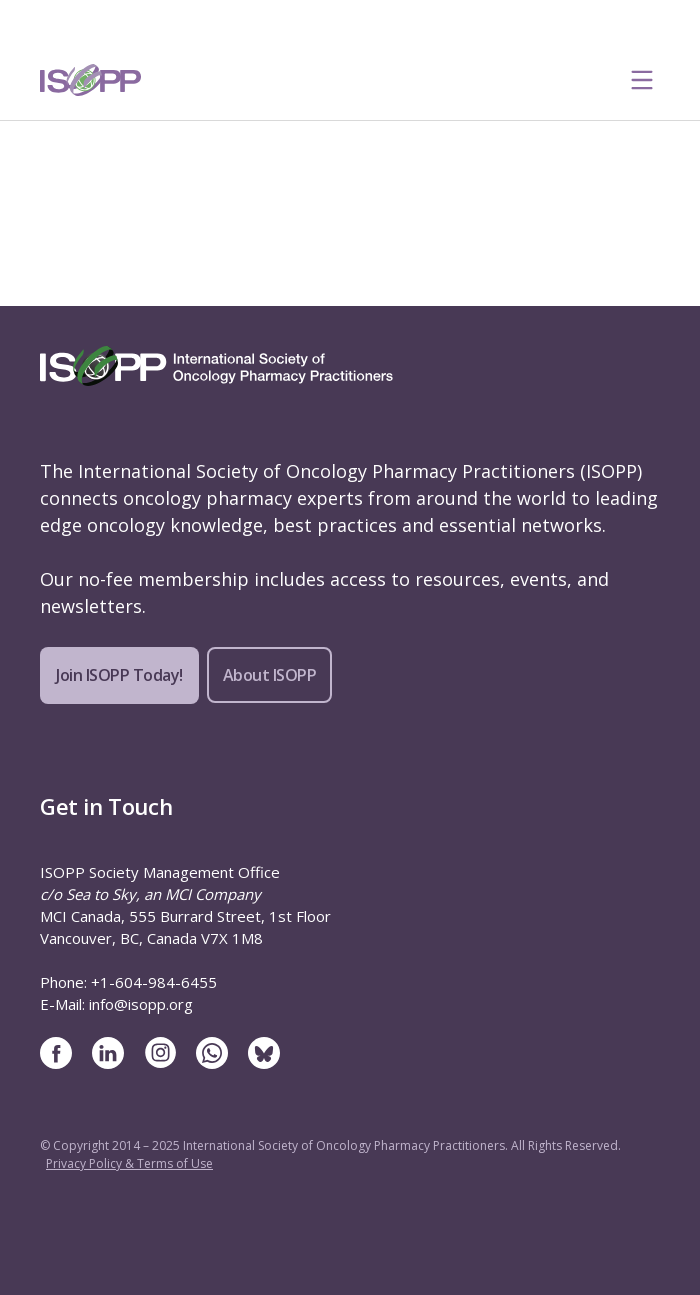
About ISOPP (270, 675)
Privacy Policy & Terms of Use (129, 1163)
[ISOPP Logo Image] (91, 80)
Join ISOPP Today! (119, 675)
